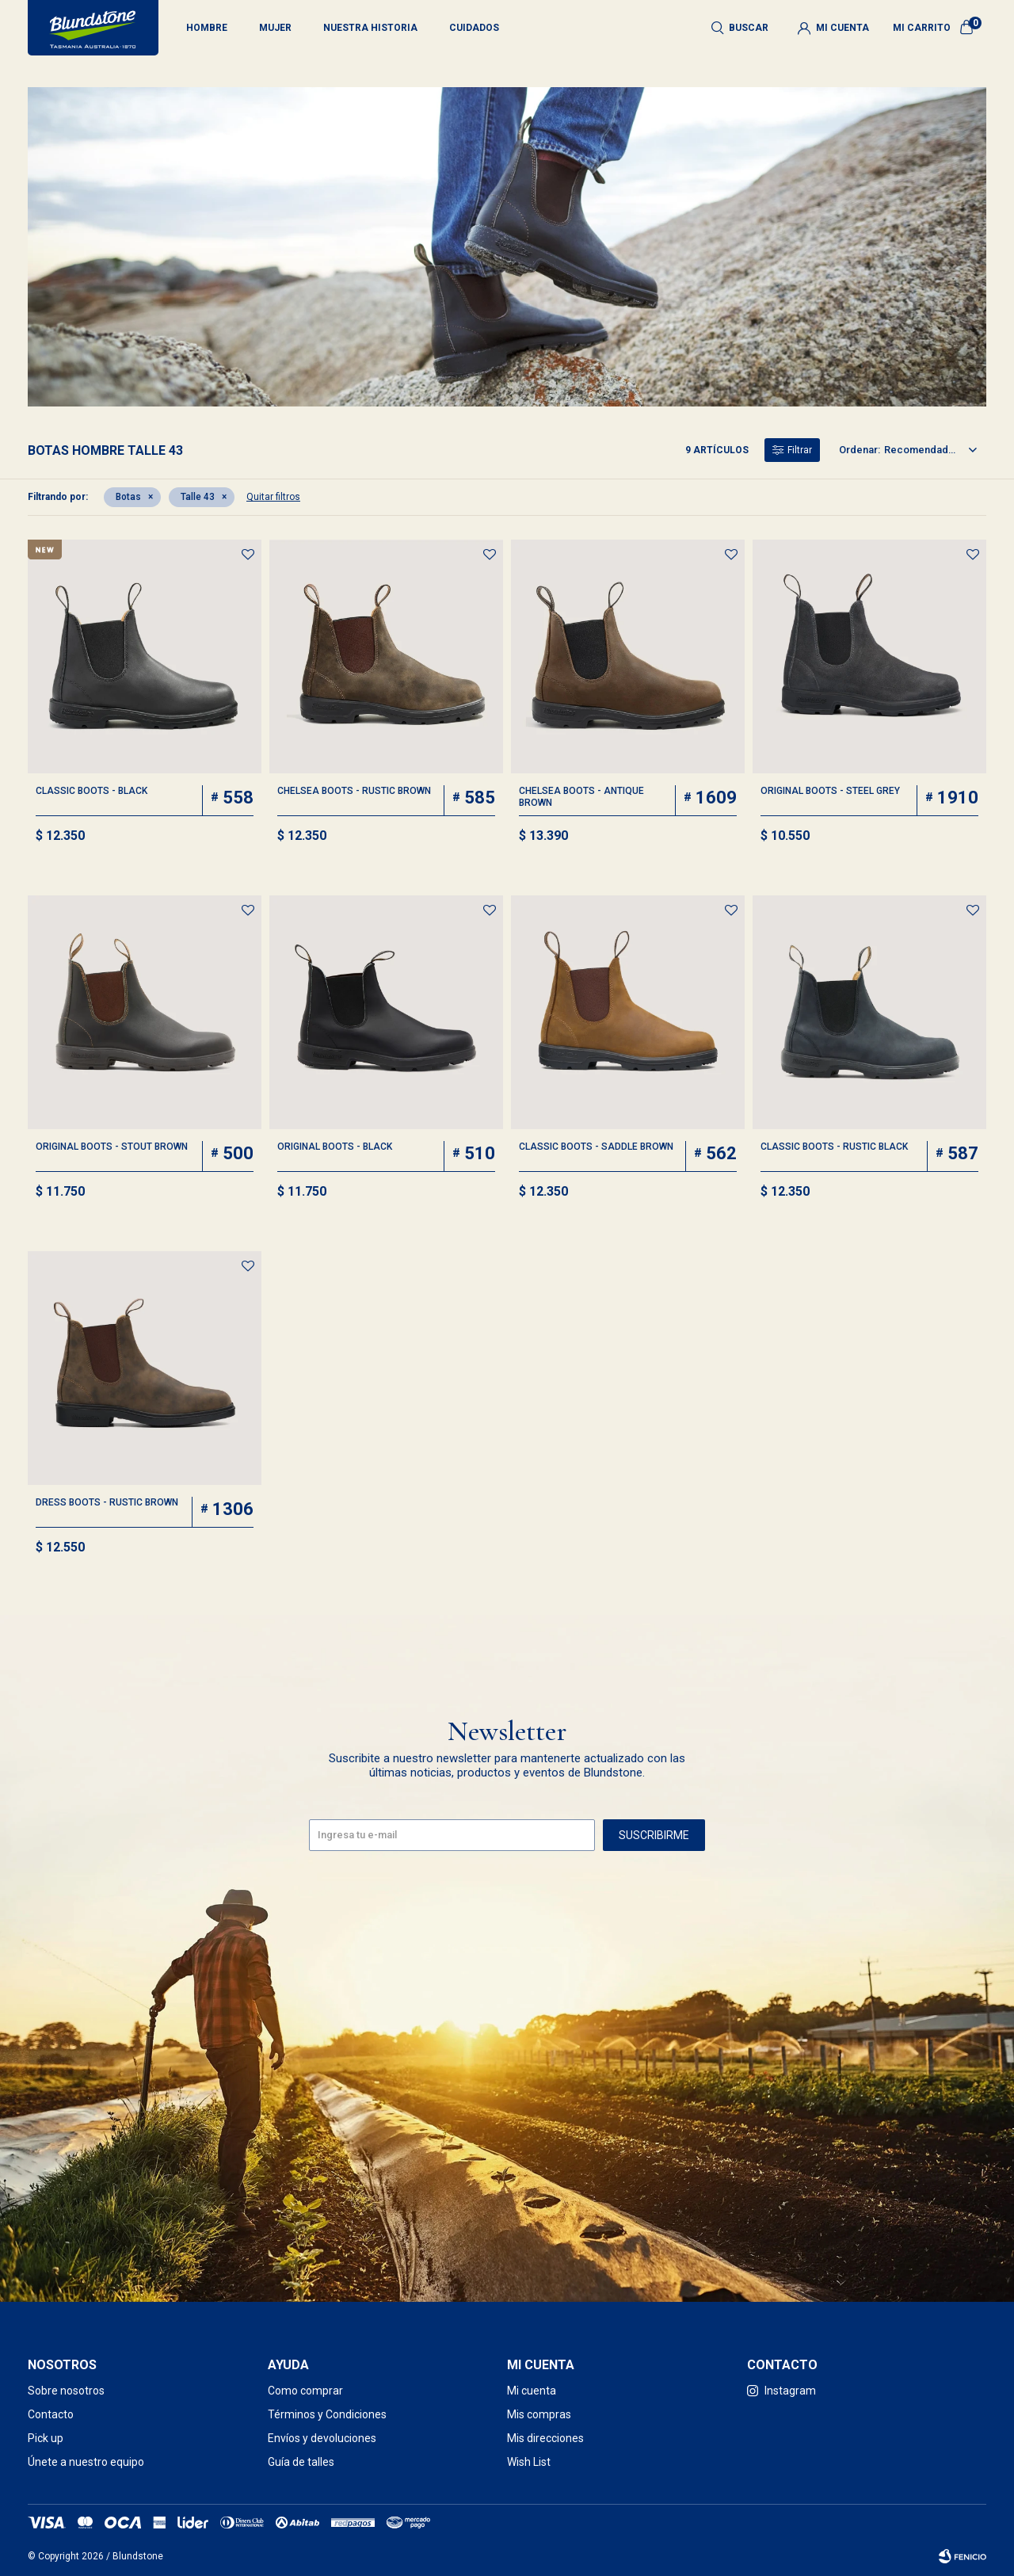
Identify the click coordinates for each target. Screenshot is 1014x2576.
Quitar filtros (273, 496)
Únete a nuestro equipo (86, 2462)
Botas (128, 496)
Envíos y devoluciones (322, 2438)
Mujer (275, 27)
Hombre (206, 27)
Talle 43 (198, 496)
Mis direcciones (545, 2438)
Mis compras (539, 2414)
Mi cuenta (531, 2390)
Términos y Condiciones (327, 2414)
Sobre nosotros (66, 2390)
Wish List (529, 2462)
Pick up (45, 2438)
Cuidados (474, 27)
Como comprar (305, 2390)
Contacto (51, 2414)
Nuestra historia (370, 27)
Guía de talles (301, 2462)
